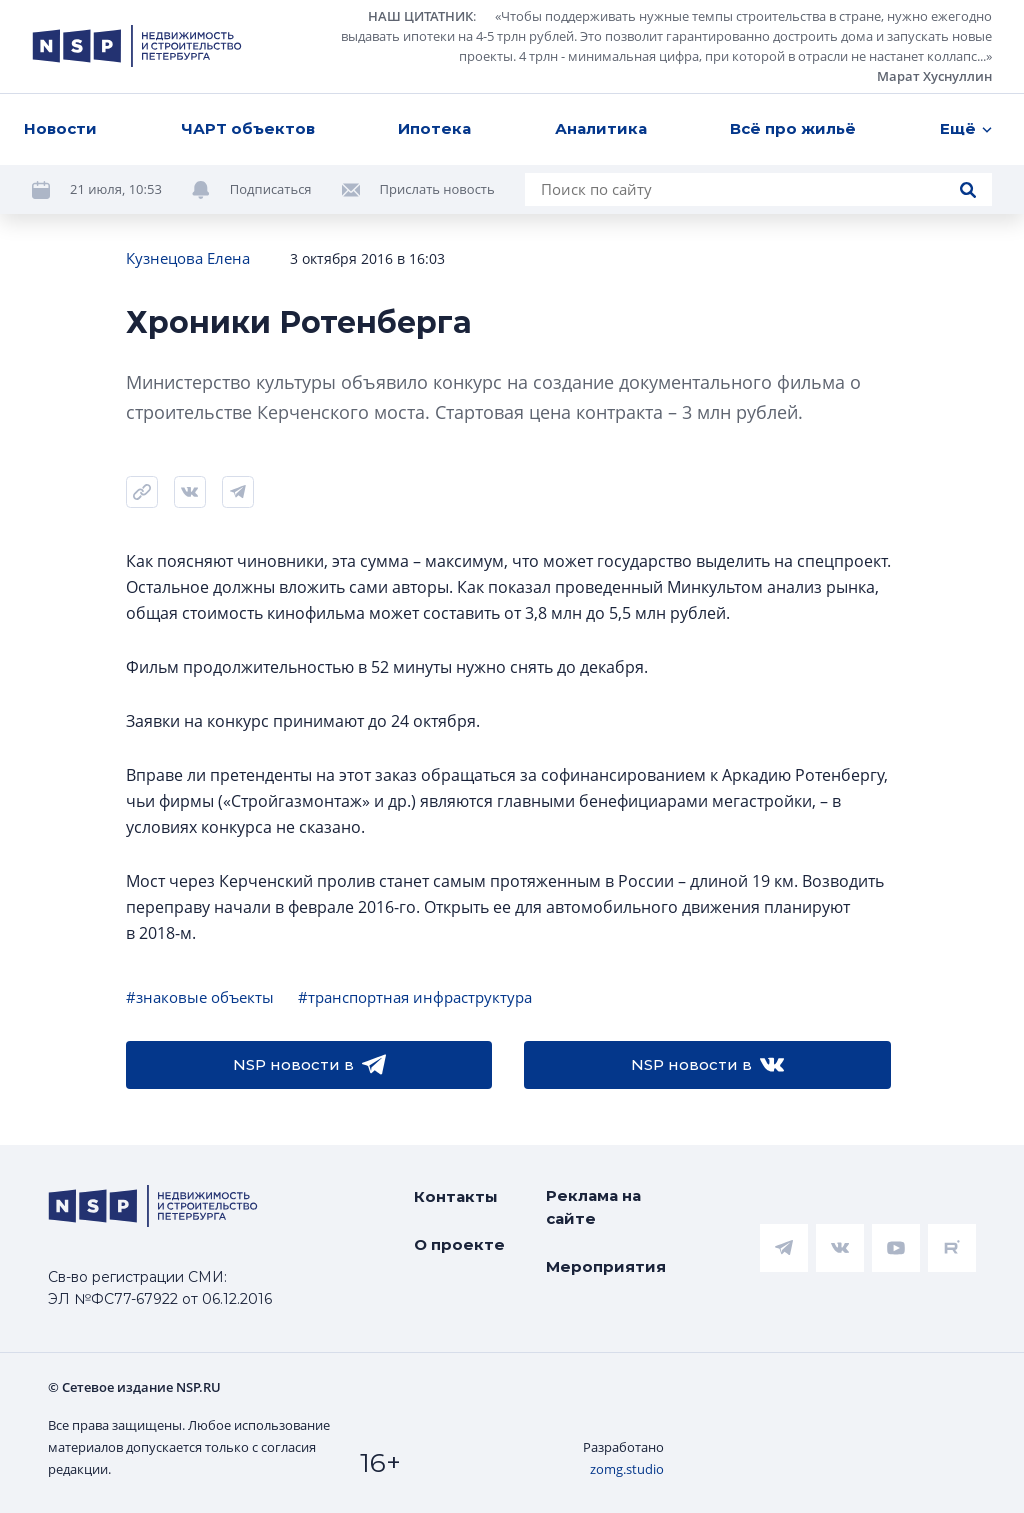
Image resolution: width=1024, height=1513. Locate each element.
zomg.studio (627, 1469)
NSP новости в (309, 1065)
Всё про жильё (793, 128)
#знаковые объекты (200, 997)
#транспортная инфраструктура (415, 997)
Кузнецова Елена (188, 258)
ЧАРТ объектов (248, 128)
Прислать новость (437, 189)
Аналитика (601, 128)
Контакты (456, 1196)
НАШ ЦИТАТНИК (420, 16)
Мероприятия (606, 1266)
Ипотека (434, 128)
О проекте (459, 1244)
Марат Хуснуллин (934, 76)
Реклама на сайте (593, 1207)
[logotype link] (137, 46)
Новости (60, 128)
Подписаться (271, 189)
